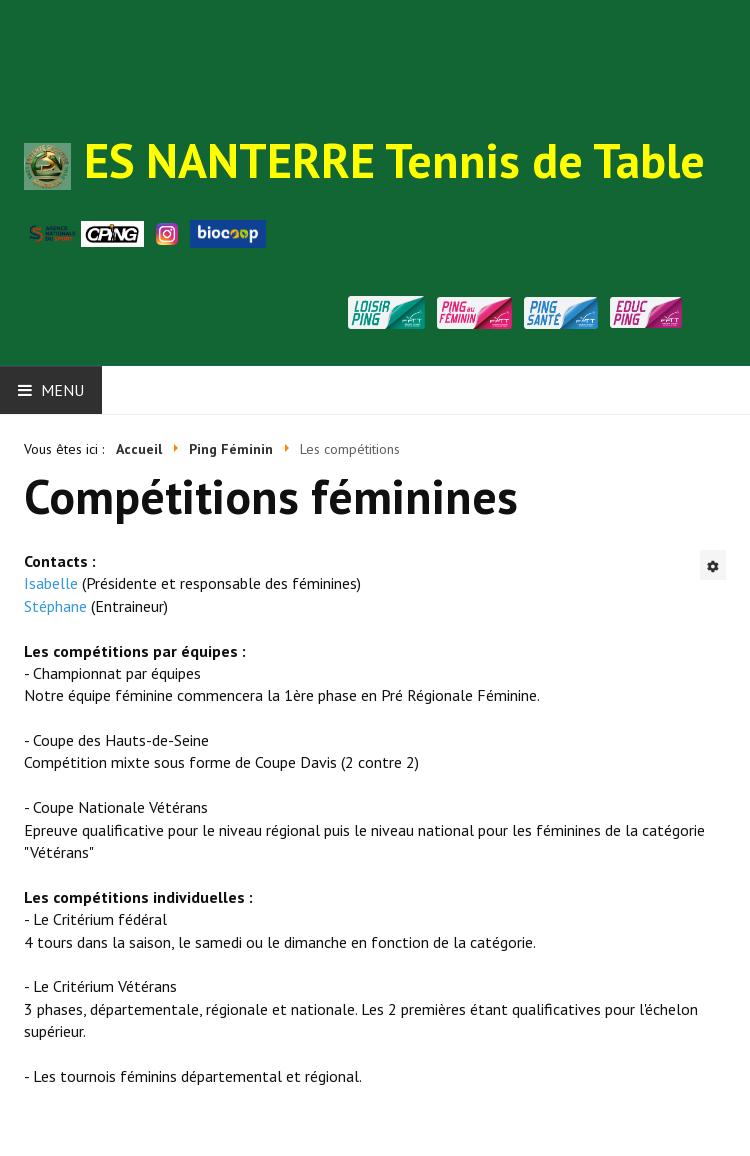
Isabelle (51, 583)
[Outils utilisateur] (713, 565)
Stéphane (55, 606)
